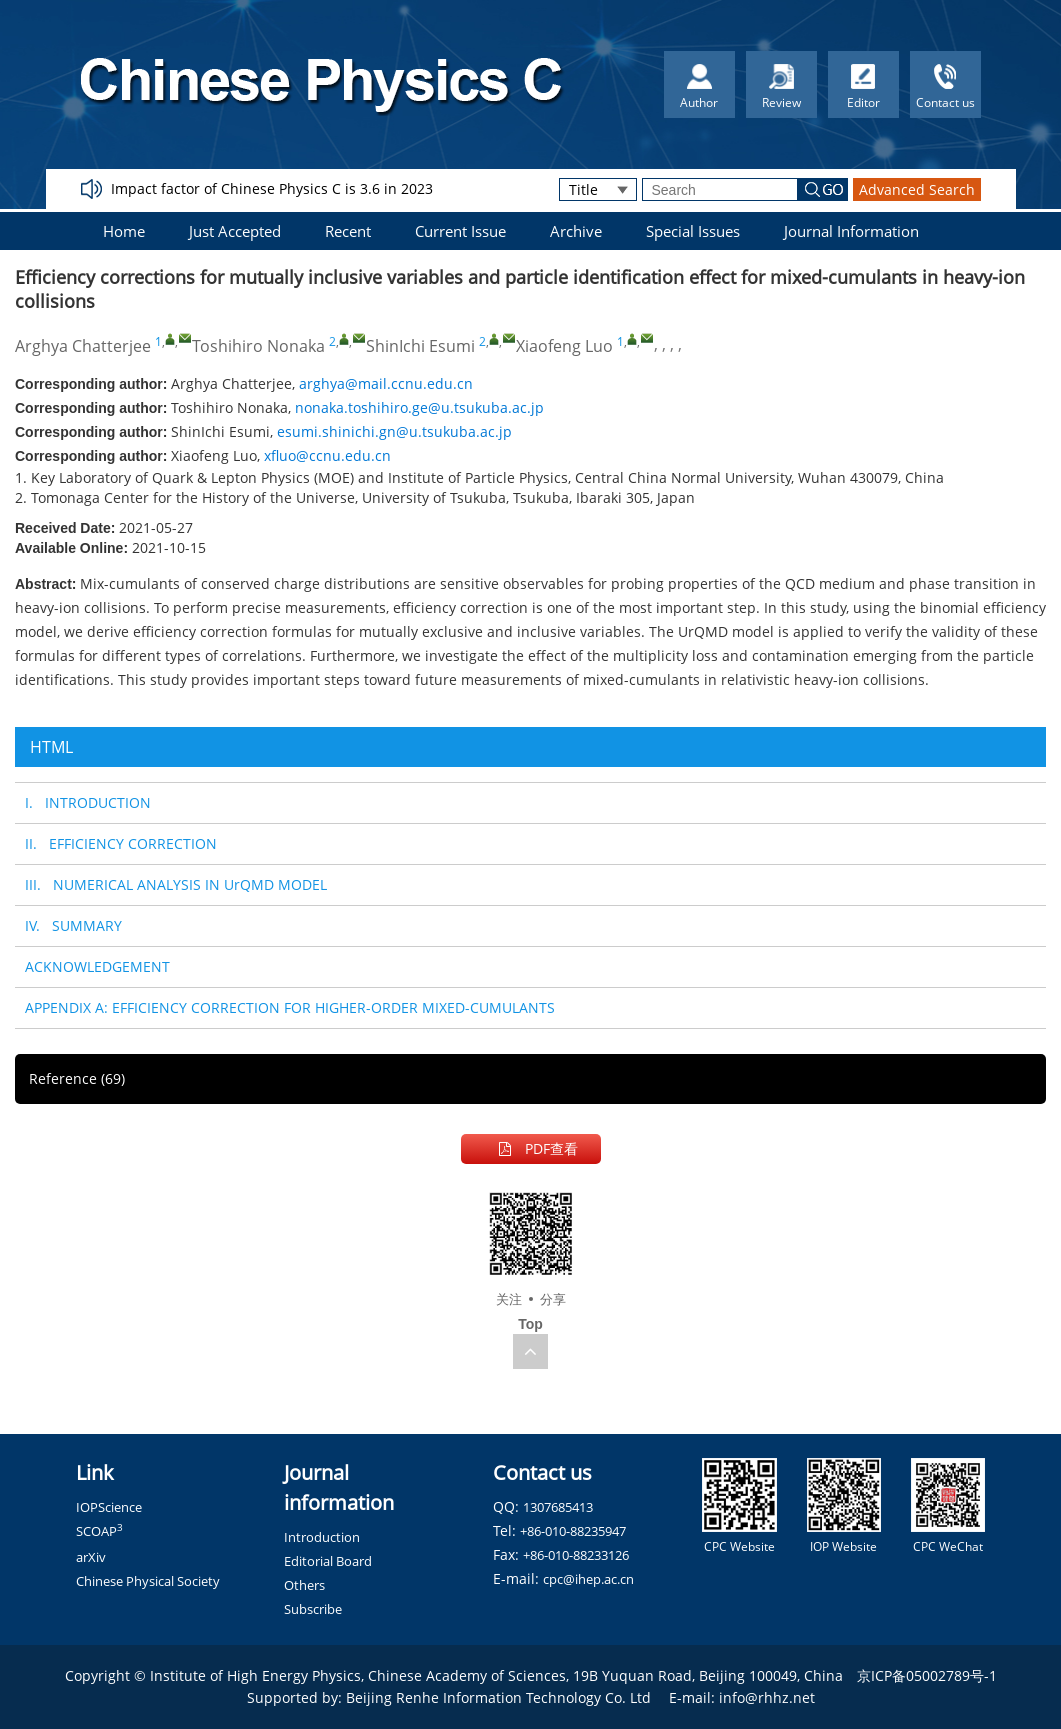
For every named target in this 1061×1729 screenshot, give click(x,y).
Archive (576, 231)
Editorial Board (328, 1561)
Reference (77, 1078)
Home (124, 231)
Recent (348, 231)
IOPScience (109, 1507)
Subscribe (313, 1609)
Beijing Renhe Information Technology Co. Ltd (498, 1697)
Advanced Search (917, 189)
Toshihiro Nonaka (258, 346)
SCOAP (99, 1531)
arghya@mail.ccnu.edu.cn (386, 383)
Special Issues (693, 231)
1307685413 (558, 1507)
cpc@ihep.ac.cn (588, 1579)
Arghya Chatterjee (83, 346)
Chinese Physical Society (148, 1581)
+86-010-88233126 (576, 1555)
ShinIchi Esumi (420, 346)
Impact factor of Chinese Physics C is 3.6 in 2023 (272, 188)
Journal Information (851, 231)
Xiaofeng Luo (564, 346)
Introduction (322, 1537)
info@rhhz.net (767, 1697)
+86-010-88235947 (573, 1531)
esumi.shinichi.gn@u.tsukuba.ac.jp (394, 431)
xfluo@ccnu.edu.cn (327, 455)
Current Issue (460, 231)
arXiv (91, 1557)
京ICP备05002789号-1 (927, 1675)
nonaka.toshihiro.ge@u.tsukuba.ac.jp (419, 407)
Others (304, 1585)
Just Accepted (235, 231)
